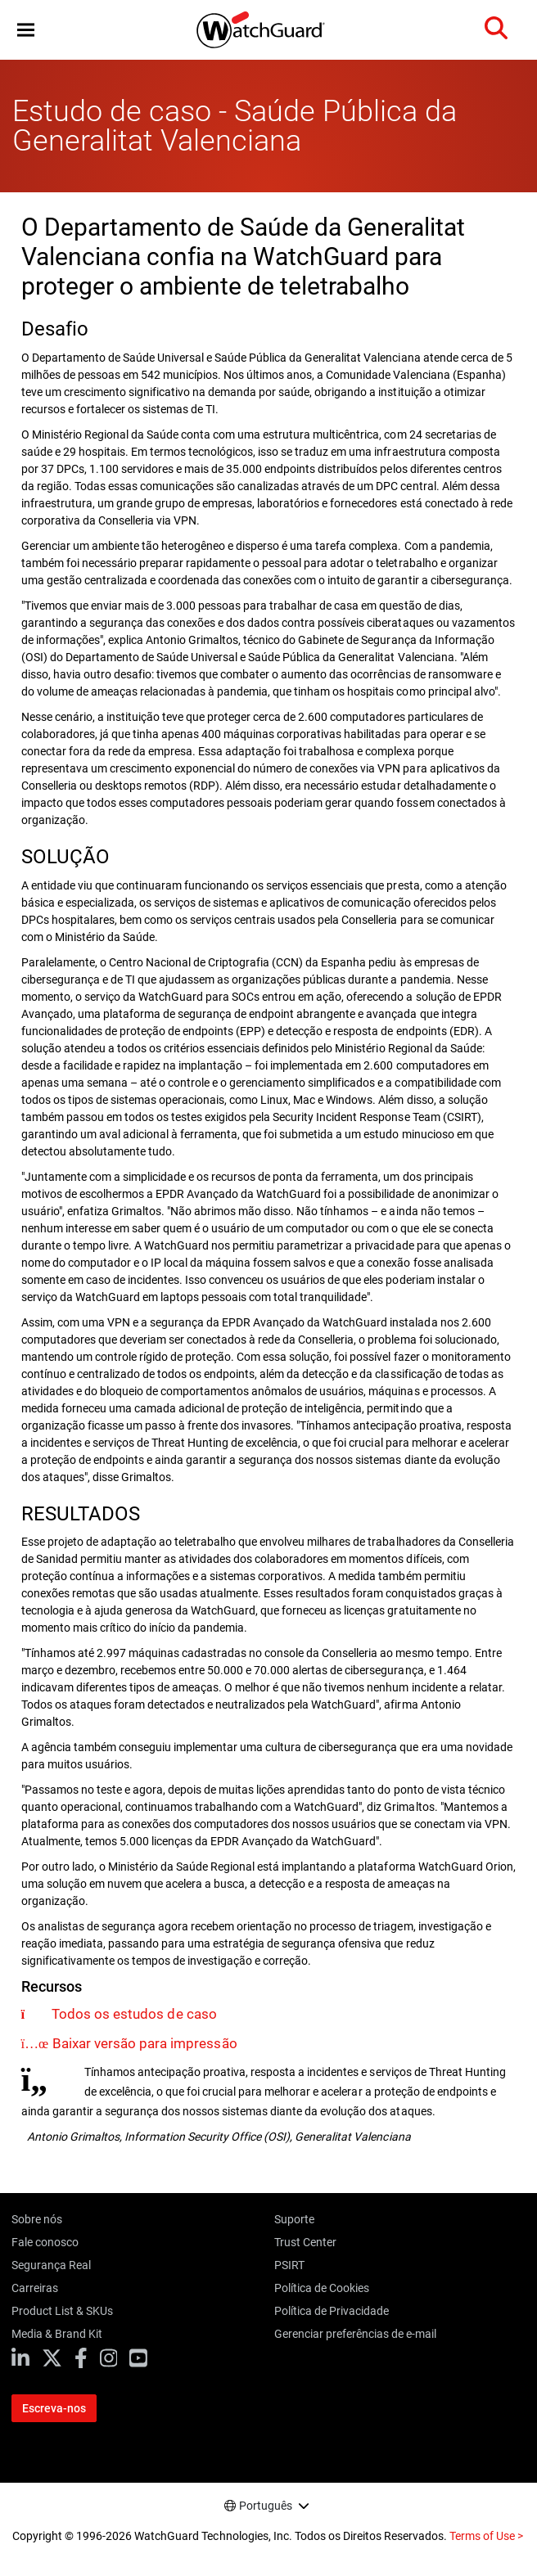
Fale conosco (45, 2242)
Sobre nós (36, 2219)
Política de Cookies (321, 2288)
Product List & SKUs (62, 2310)
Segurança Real (51, 2265)
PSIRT (289, 2265)
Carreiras (34, 2288)
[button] (25, 29)
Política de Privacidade (331, 2310)
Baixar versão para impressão (144, 2043)
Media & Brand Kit (56, 2333)
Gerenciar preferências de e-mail (355, 2333)
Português (265, 2505)
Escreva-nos (54, 2408)
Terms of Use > (486, 2535)
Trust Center (305, 2242)
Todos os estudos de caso (134, 2014)
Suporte (294, 2219)
